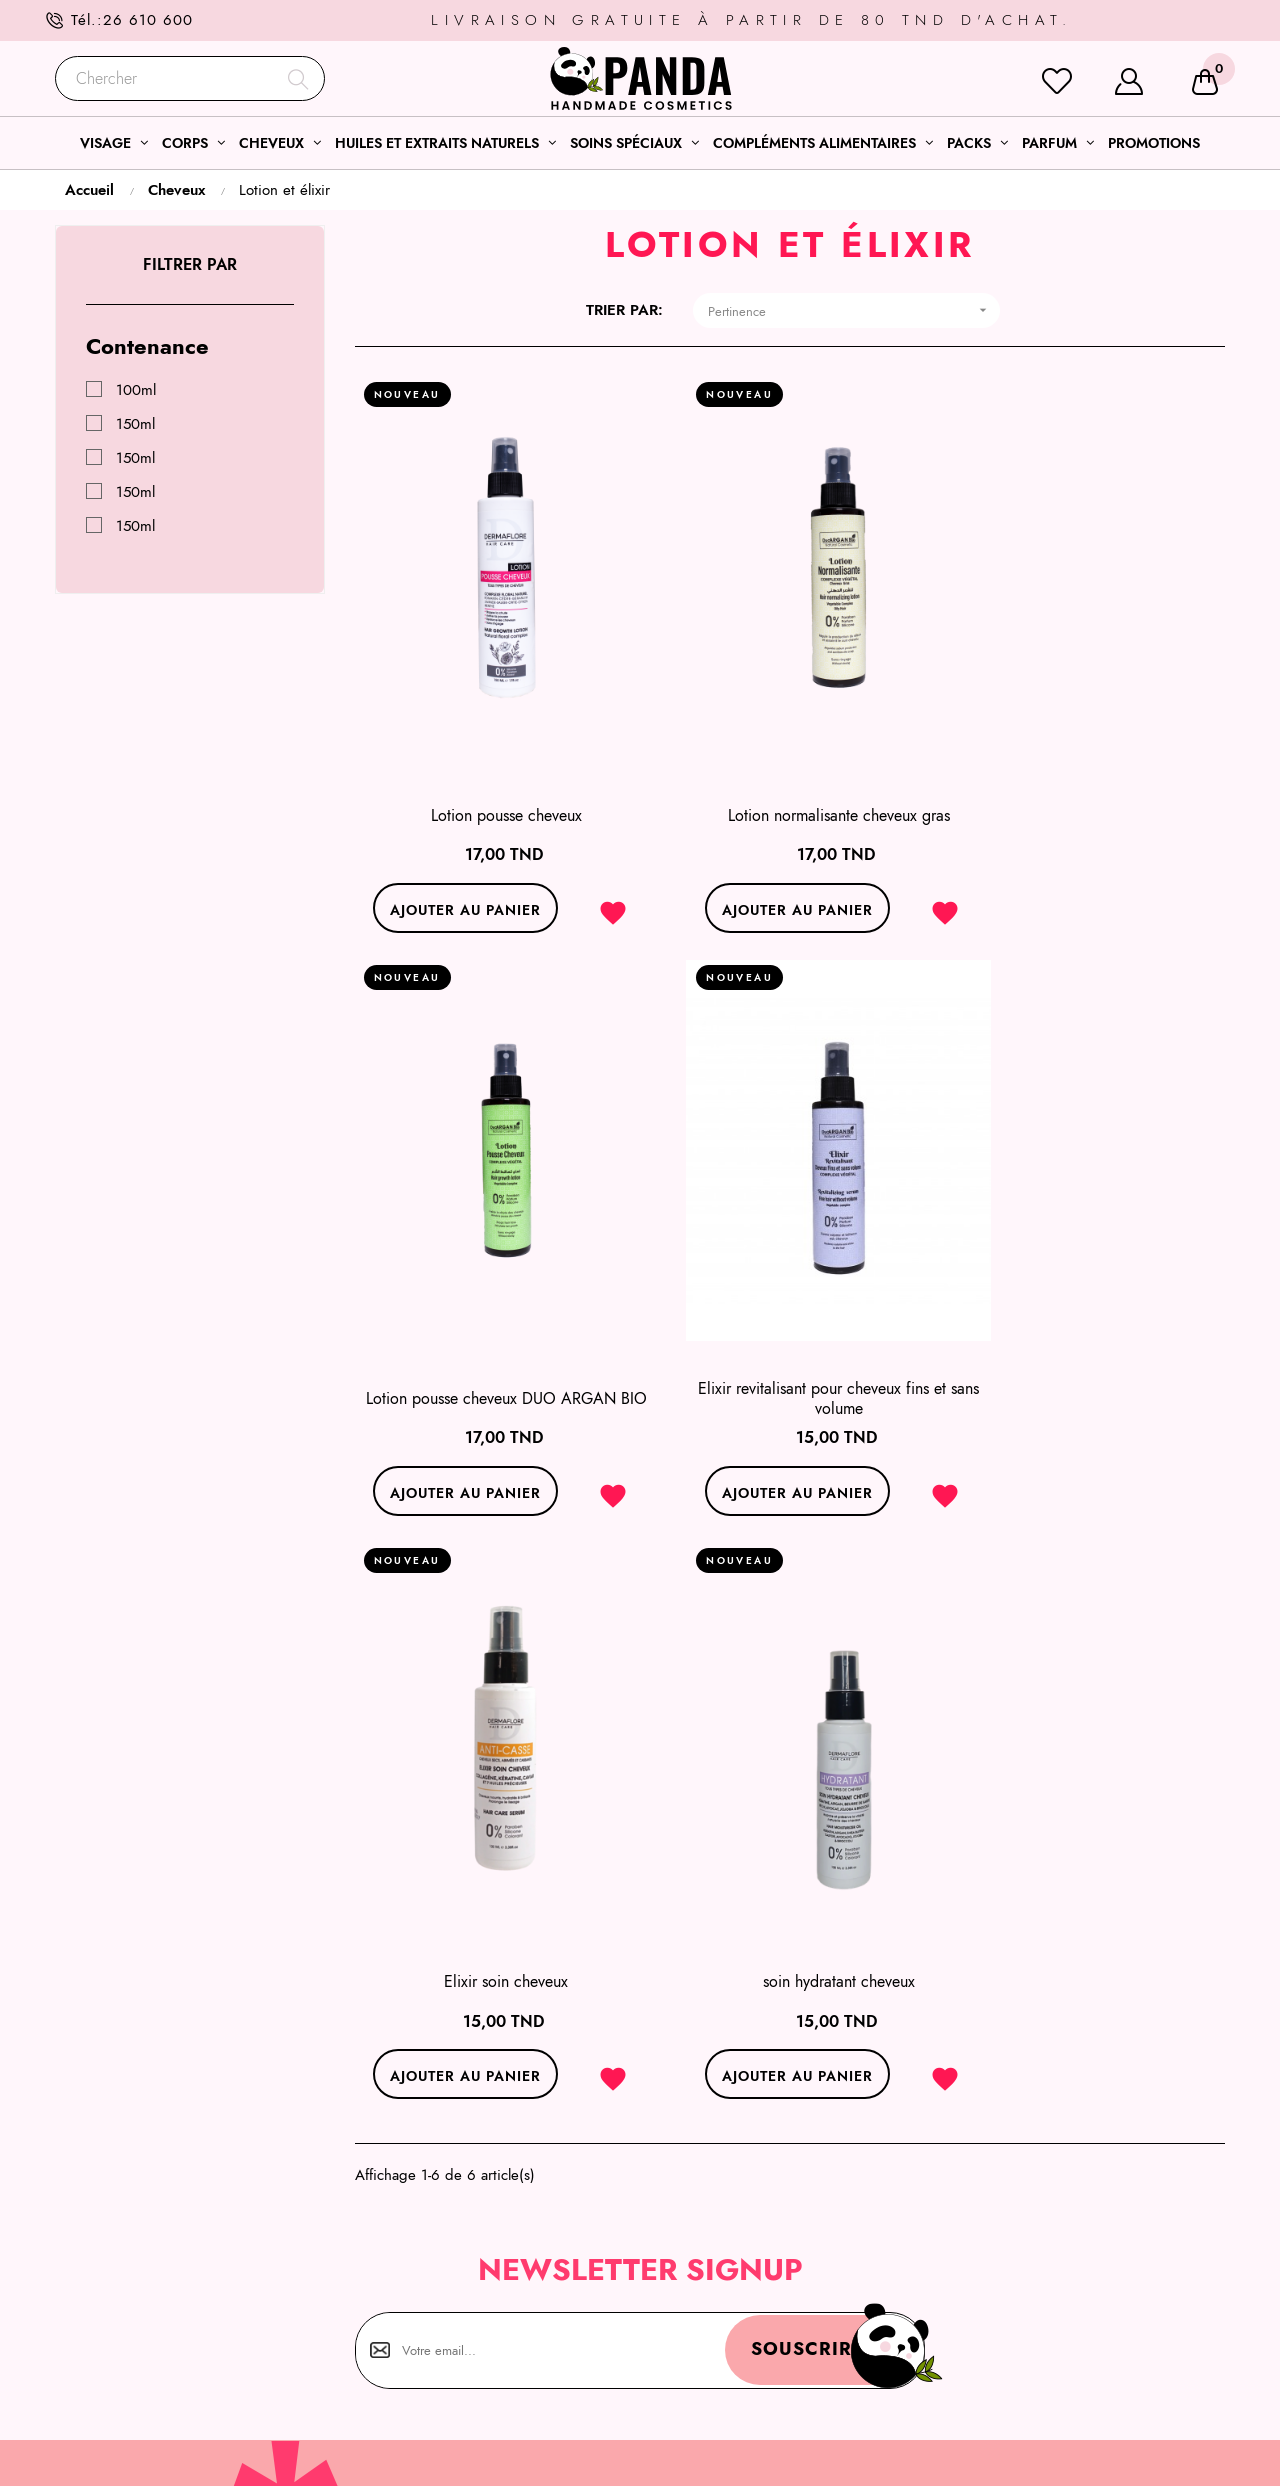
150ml (135, 424)
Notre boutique (1004, 2363)
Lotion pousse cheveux (489, 772)
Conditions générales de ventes (1057, 2243)
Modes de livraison (1016, 2315)
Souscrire (782, 1685)
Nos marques (997, 2387)
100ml (136, 390)
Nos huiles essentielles (727, 2339)
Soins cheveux (701, 2291)
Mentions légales (1009, 2219)
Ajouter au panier (448, 866)
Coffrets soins (699, 2315)
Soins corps (692, 2267)
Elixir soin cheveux (790, 1314)
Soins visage (695, 2243)
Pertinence (854, 310)
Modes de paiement (1019, 2339)
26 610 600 (148, 20)
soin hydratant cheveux (1090, 1314)
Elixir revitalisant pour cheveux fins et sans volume (490, 1314)
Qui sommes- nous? (1017, 2267)
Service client (999, 2291)
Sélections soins (706, 2219)
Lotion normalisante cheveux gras (790, 772)
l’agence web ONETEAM (395, 2453)
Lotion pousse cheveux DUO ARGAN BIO (1090, 772)
